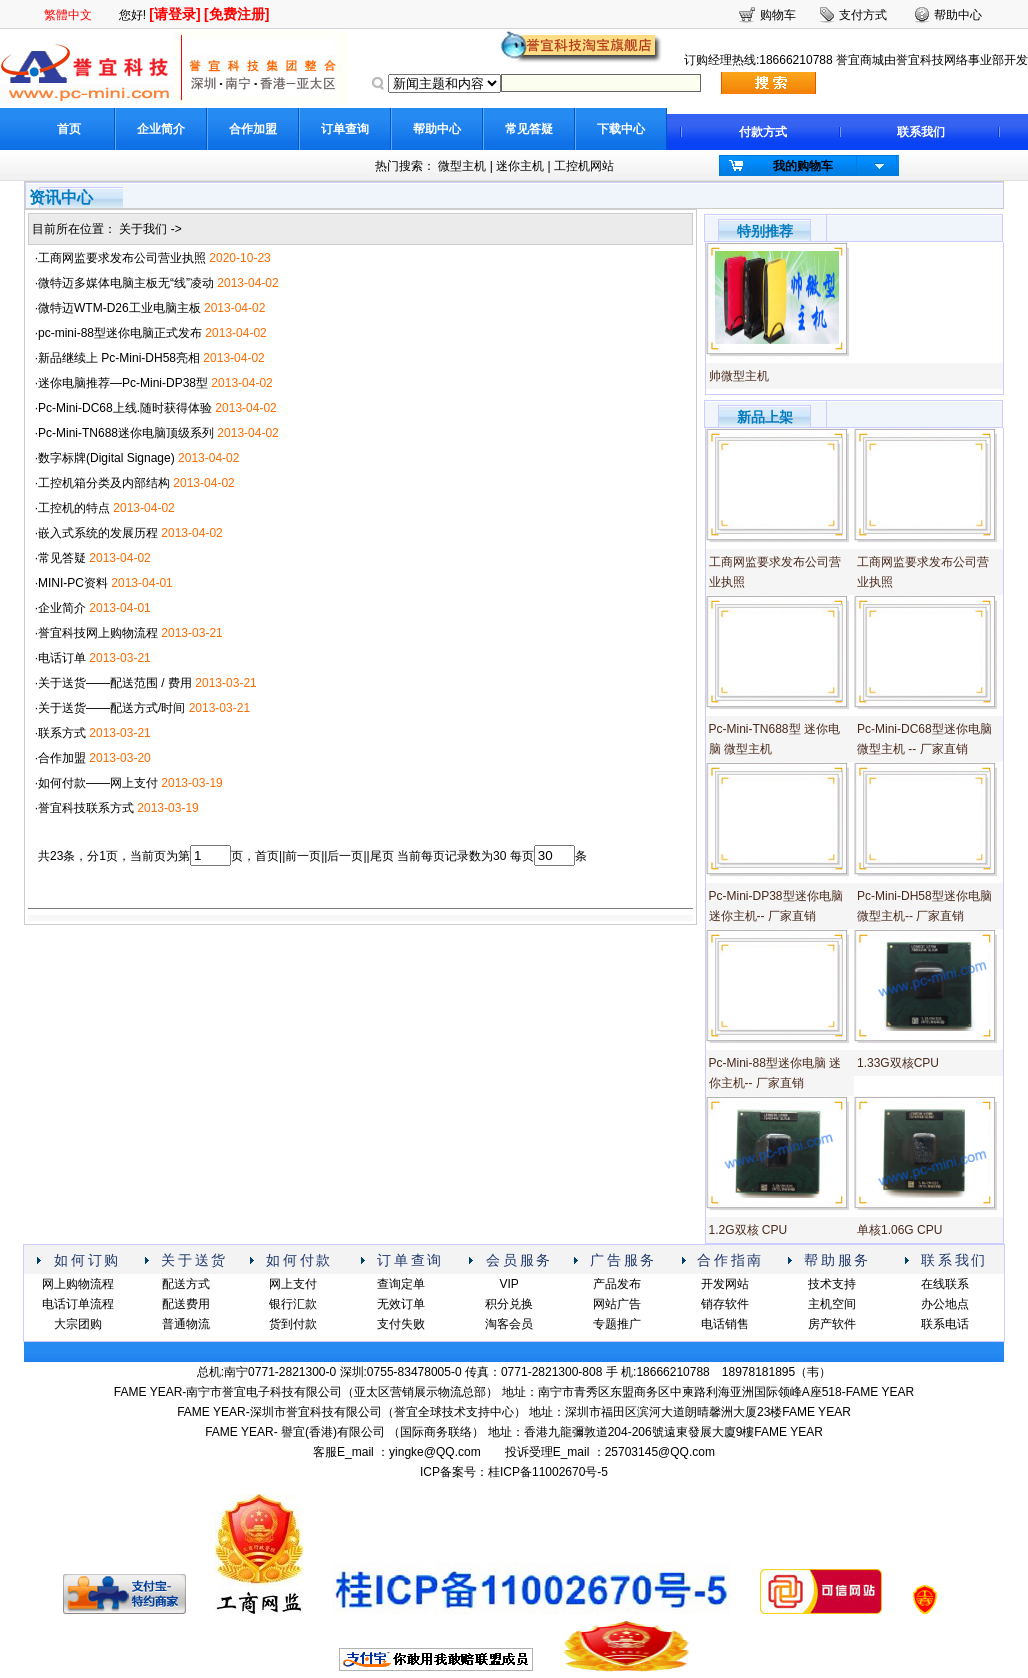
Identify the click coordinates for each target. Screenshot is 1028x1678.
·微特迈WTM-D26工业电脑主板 (118, 308)
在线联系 (945, 1284)
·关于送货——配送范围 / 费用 (113, 683)
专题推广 (617, 1324)
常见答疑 (529, 129)
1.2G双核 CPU (748, 1230)
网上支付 (293, 1284)
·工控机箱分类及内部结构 (102, 483)
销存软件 (725, 1304)
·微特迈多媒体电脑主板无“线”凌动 (124, 283)
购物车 (778, 15)
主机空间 (832, 1304)
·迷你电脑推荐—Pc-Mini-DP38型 (121, 383)
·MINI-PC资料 (71, 583)
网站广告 (617, 1304)
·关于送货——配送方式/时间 (110, 708)
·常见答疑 (60, 558)
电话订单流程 (78, 1304)
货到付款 (293, 1324)
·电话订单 (60, 658)
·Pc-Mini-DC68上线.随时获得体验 (123, 408)
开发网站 (725, 1284)
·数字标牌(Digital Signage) (105, 458)
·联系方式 (60, 733)
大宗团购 (78, 1324)
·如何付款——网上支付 (96, 783)
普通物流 (186, 1324)
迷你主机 (520, 166)
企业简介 (161, 129)
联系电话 (945, 1324)
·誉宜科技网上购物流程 (96, 633)
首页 (69, 129)
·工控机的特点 (72, 508)
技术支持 (832, 1284)
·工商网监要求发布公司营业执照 (120, 258)
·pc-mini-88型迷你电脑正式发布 (118, 333)
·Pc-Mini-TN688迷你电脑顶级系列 (124, 433)
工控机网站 (584, 166)
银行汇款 (293, 1304)
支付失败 (401, 1324)
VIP (508, 1284)
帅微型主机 (739, 376)
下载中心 (621, 129)
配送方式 (186, 1284)
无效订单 (401, 1304)
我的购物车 (803, 166)
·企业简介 (60, 608)
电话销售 (725, 1324)
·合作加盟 (60, 758)
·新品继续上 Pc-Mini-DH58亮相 (117, 358)
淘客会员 (509, 1324)
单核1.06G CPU (899, 1230)
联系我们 (921, 132)
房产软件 (832, 1324)
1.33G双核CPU (898, 1063)
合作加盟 (253, 129)
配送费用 (186, 1304)
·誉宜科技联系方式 (84, 808)
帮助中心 (437, 129)
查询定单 (401, 1284)
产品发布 (617, 1284)
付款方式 (763, 132)
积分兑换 (509, 1304)
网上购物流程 (78, 1284)
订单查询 (345, 129)
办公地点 (945, 1304)
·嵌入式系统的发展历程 (96, 533)
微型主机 (462, 166)
